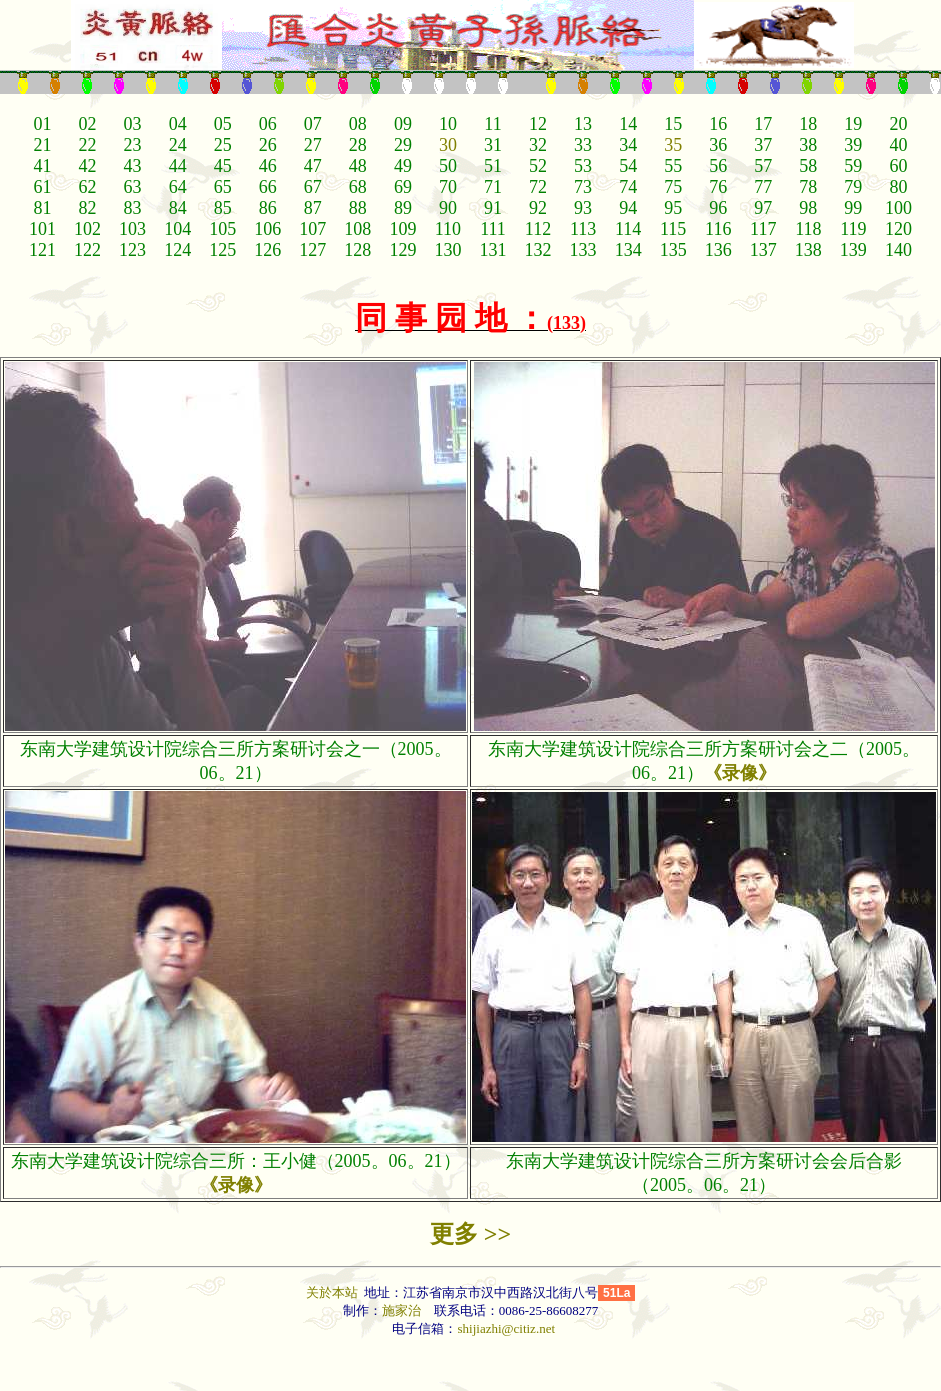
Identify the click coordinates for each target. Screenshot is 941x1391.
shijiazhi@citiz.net (506, 1328)
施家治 (401, 1310)
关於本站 (333, 1292)
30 (448, 145)
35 (673, 145)
